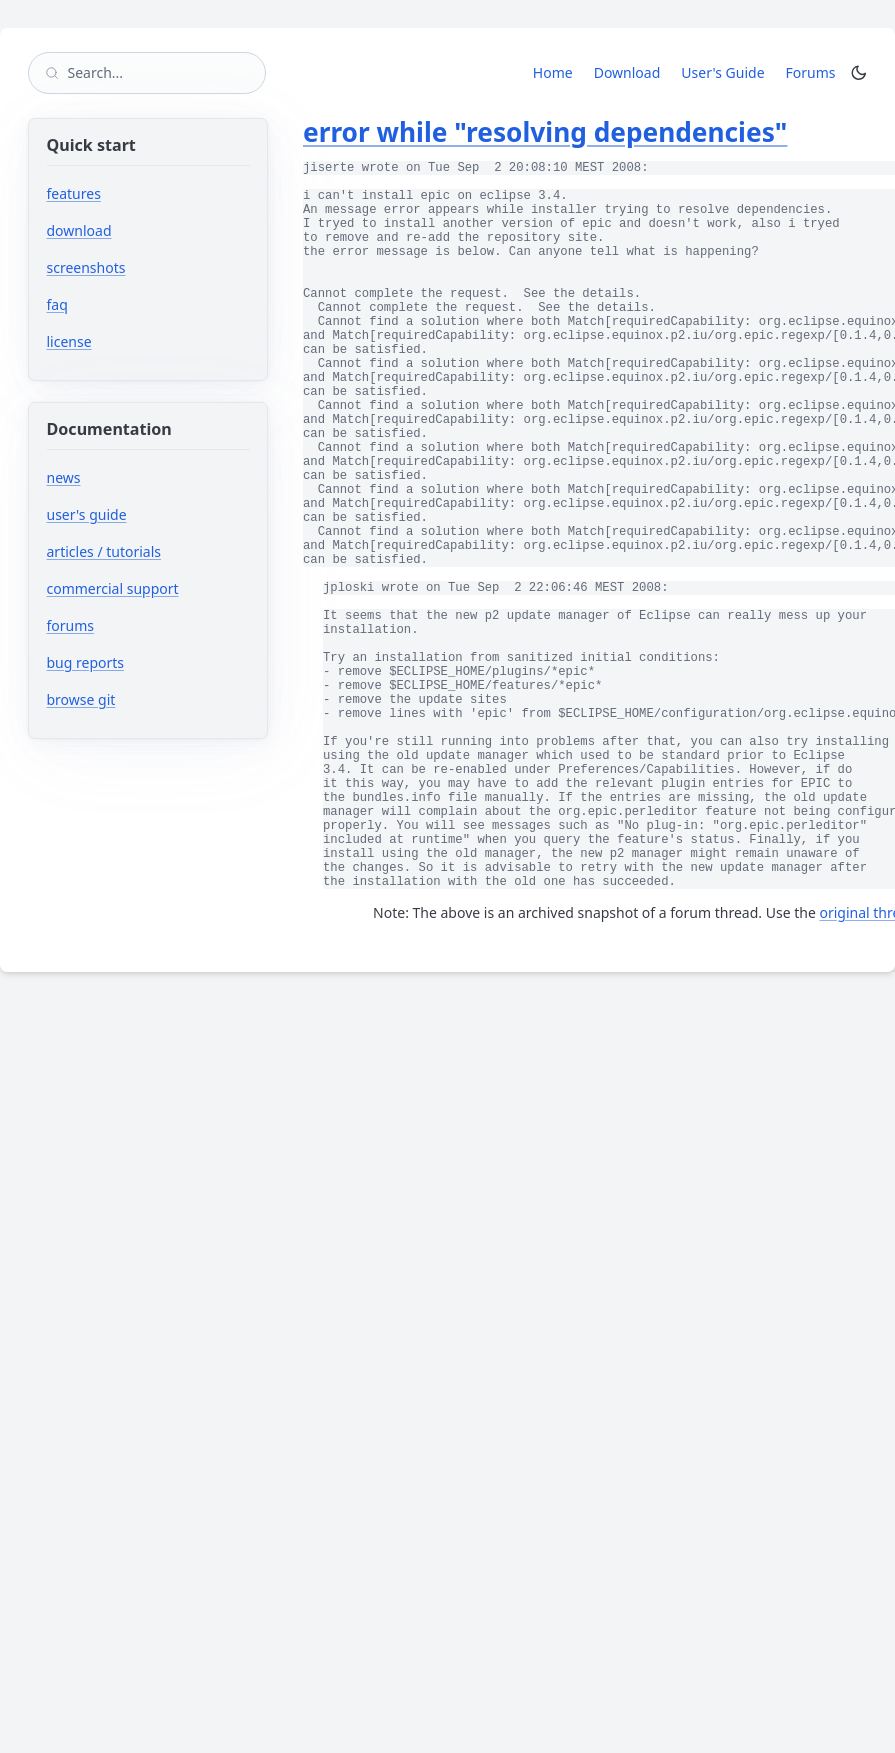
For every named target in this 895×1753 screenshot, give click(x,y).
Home (553, 72)
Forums (814, 72)
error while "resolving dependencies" (545, 132)
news (64, 477)
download (79, 230)
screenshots (86, 267)
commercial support (113, 588)
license (69, 341)
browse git (141, 699)
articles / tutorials (104, 551)
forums (130, 625)
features (74, 193)
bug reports (145, 662)
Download (627, 72)
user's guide (87, 514)
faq (57, 304)
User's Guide (722, 72)
